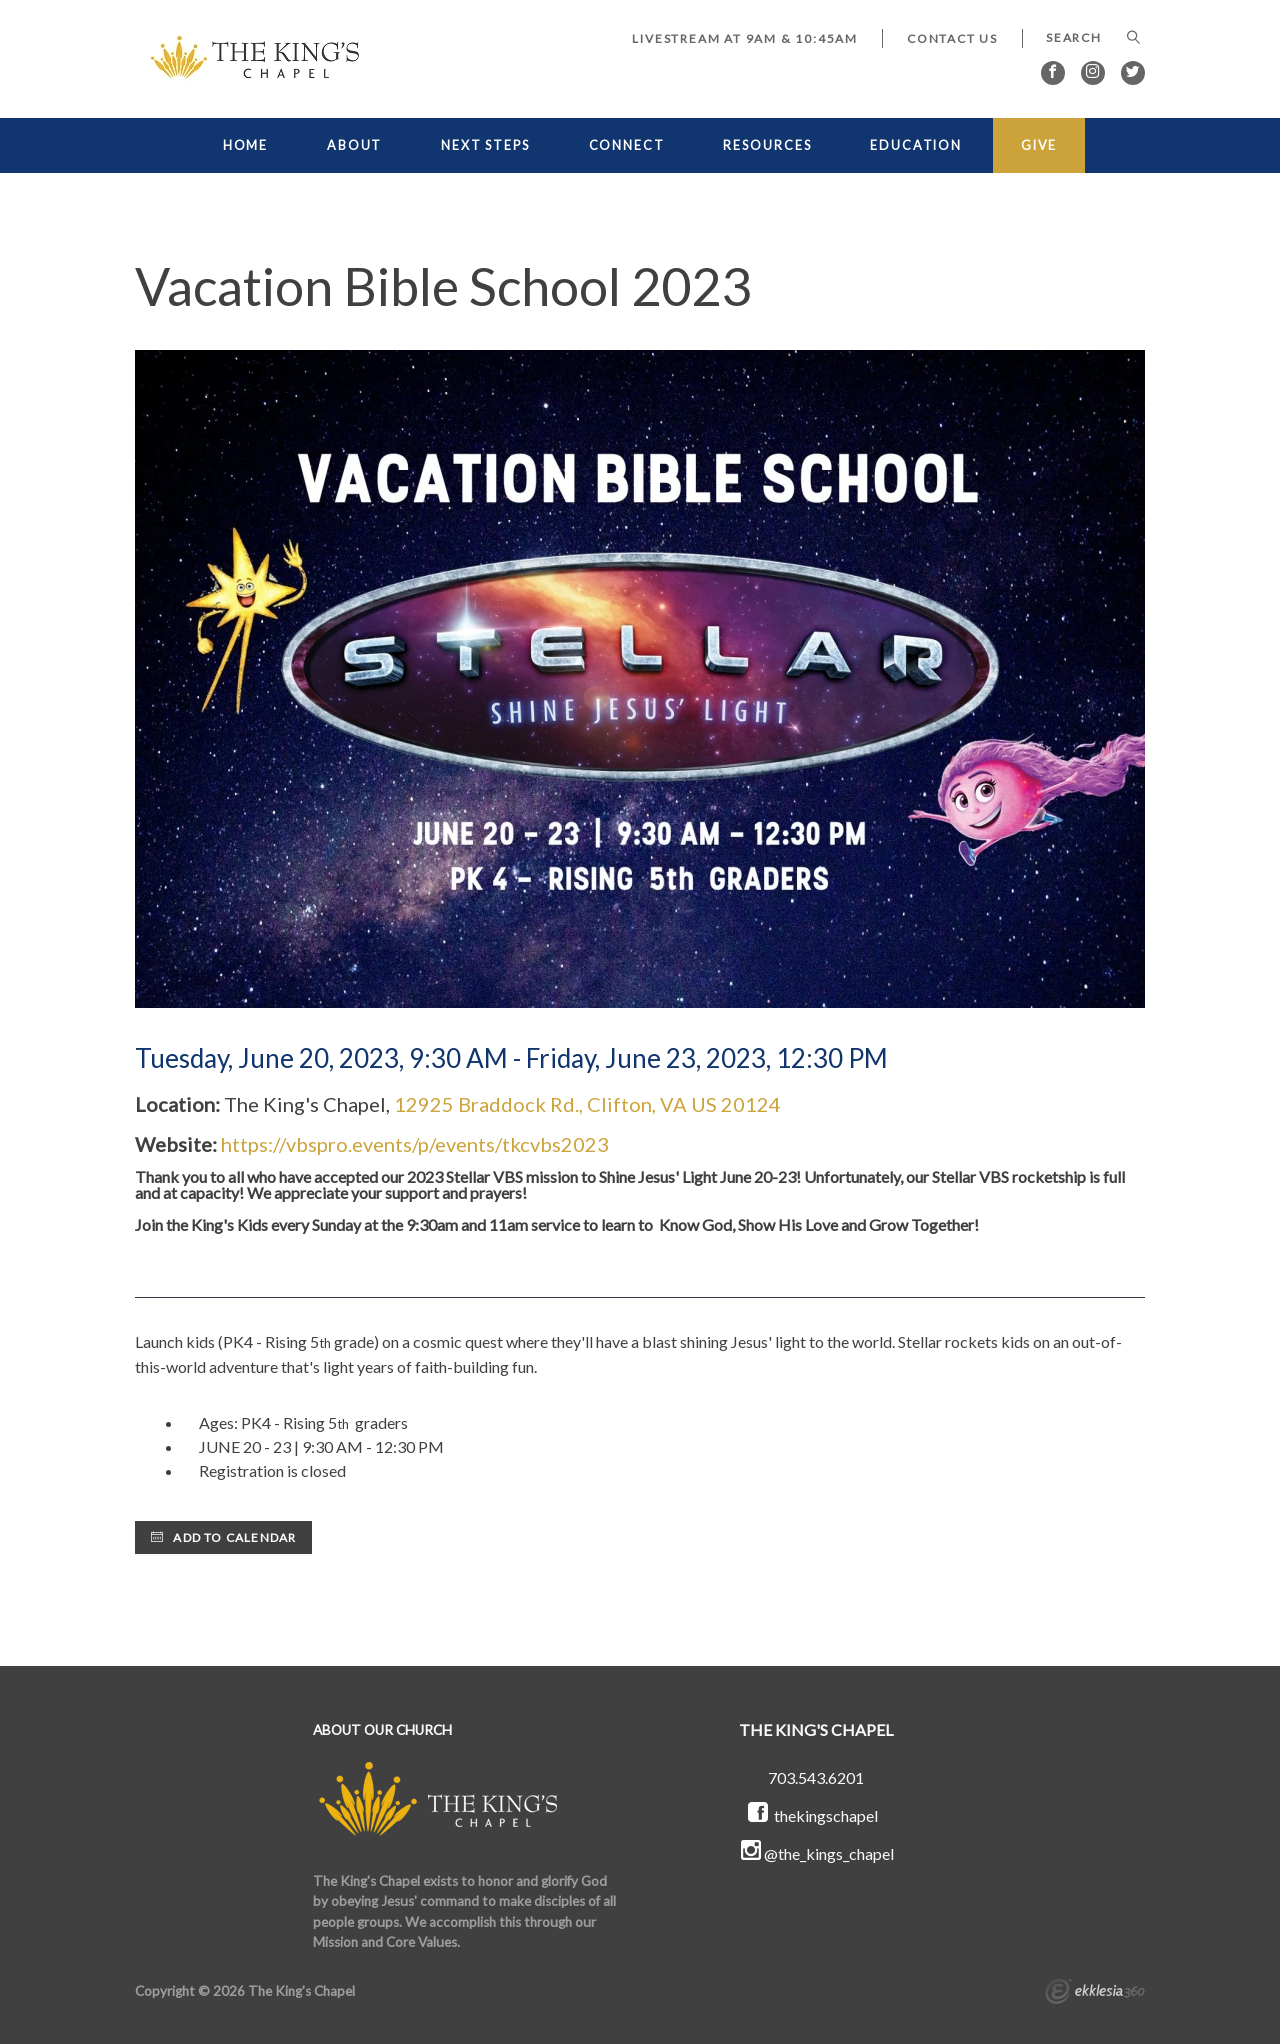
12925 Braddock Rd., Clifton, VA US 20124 (587, 1104)
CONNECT (627, 145)
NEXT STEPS (485, 145)
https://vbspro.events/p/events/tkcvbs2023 (415, 1144)
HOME (246, 145)
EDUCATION (916, 145)
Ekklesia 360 (1095, 1994)
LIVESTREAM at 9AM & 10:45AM (745, 38)
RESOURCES (767, 145)
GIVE (1039, 145)
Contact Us (952, 38)
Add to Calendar (223, 1537)
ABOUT (354, 145)
